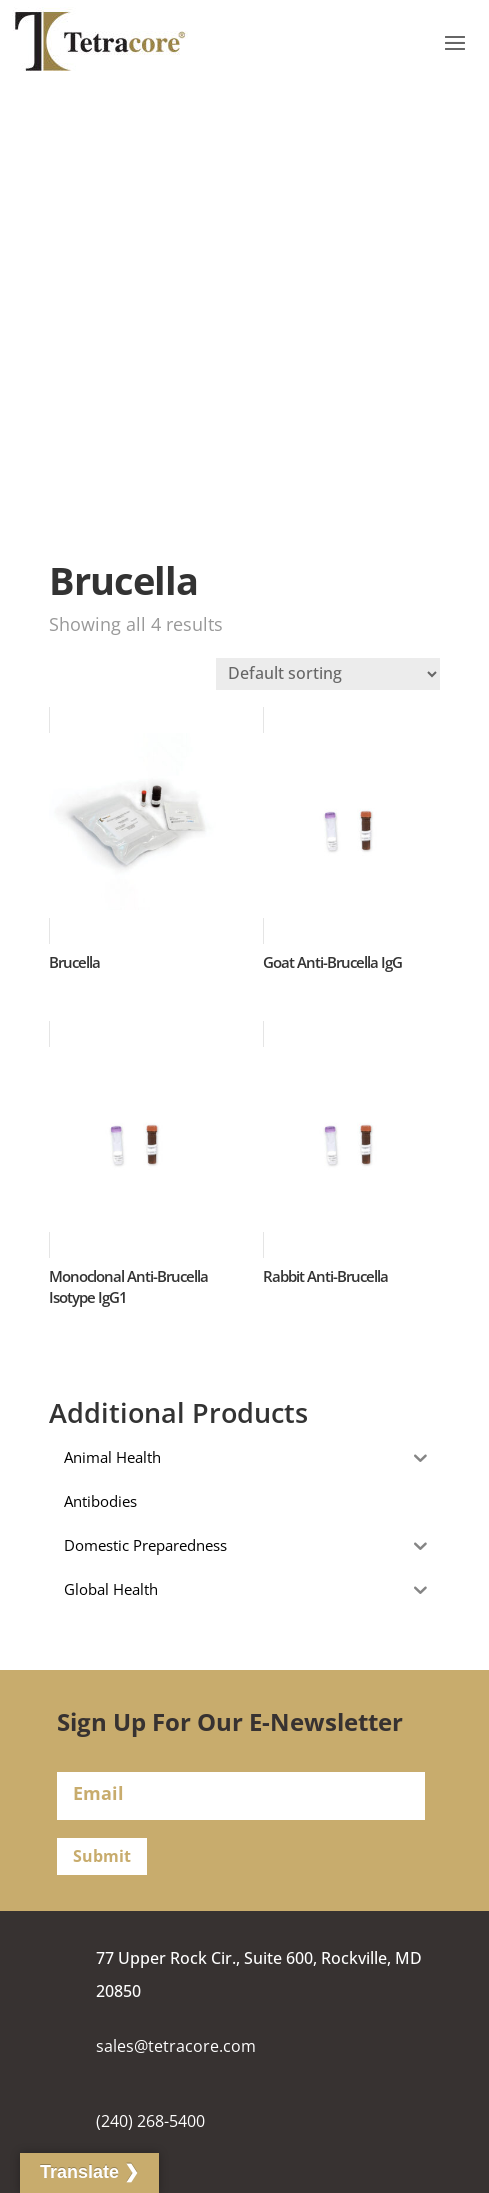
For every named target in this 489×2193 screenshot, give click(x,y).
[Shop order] (328, 674)
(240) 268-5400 (150, 2121)
